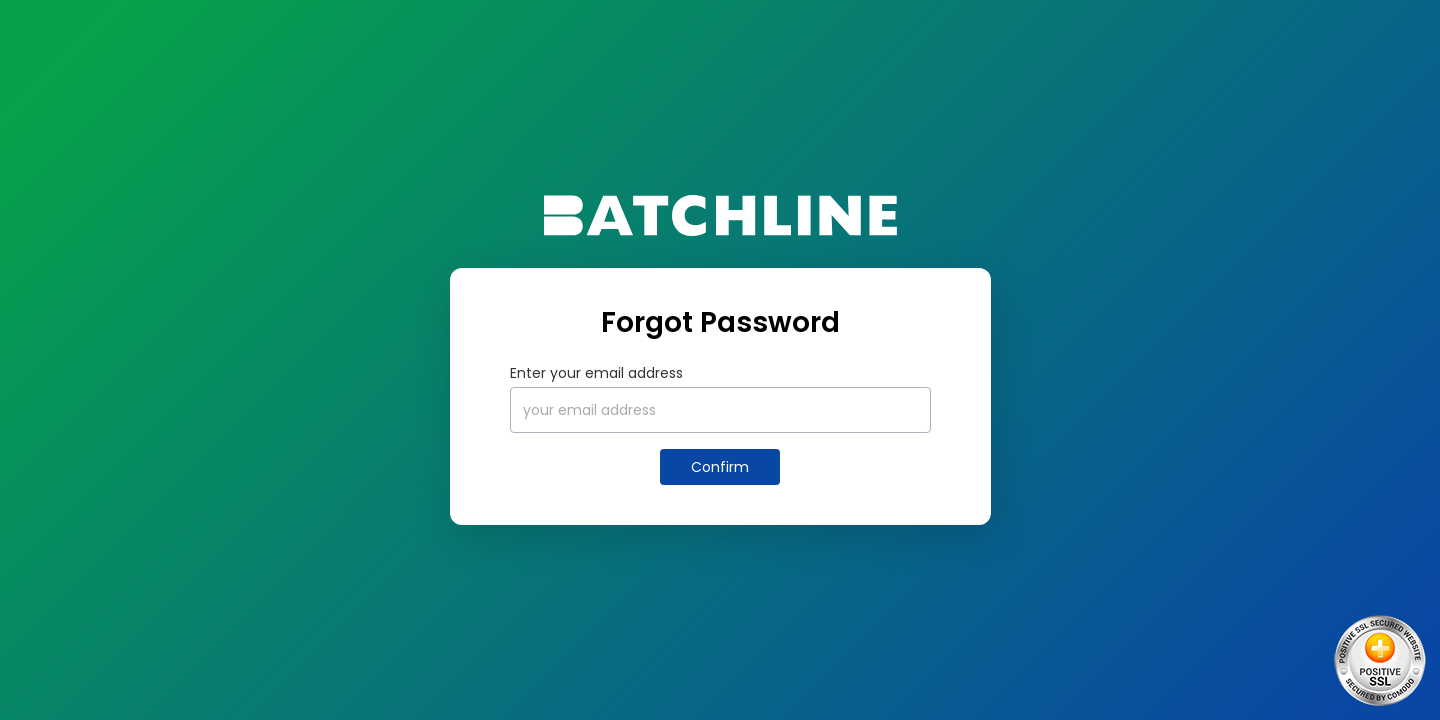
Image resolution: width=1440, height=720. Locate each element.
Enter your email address (596, 373)
